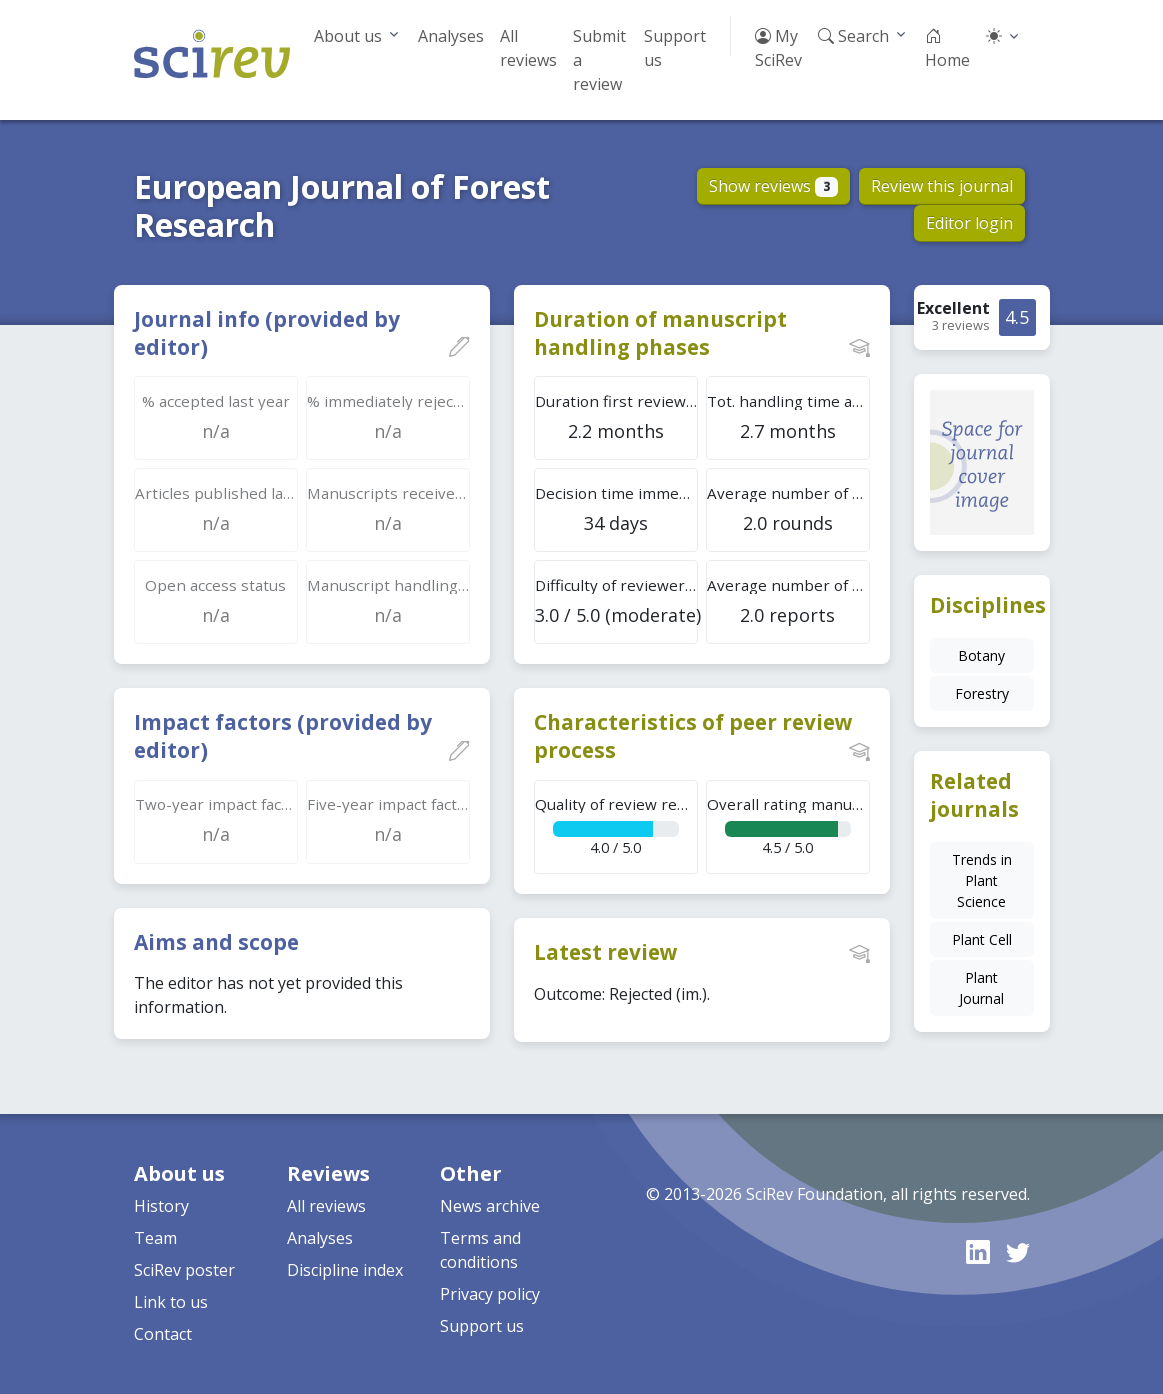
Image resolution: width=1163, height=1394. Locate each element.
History (161, 1206)
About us (348, 36)
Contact (163, 1334)
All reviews (528, 48)
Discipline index (345, 1270)
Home (947, 48)
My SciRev (778, 48)
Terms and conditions (480, 1250)
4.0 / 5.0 (616, 825)
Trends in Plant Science (982, 880)
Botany (981, 655)
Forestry (982, 693)
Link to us (171, 1302)
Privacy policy (490, 1294)
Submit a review (599, 60)
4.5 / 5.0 (788, 825)
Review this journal (942, 186)
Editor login (969, 223)
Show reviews (773, 186)
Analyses (451, 36)
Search (853, 36)
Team (155, 1238)
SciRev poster (184, 1270)
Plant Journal (981, 988)
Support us (675, 48)
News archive (490, 1206)
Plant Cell (982, 939)
